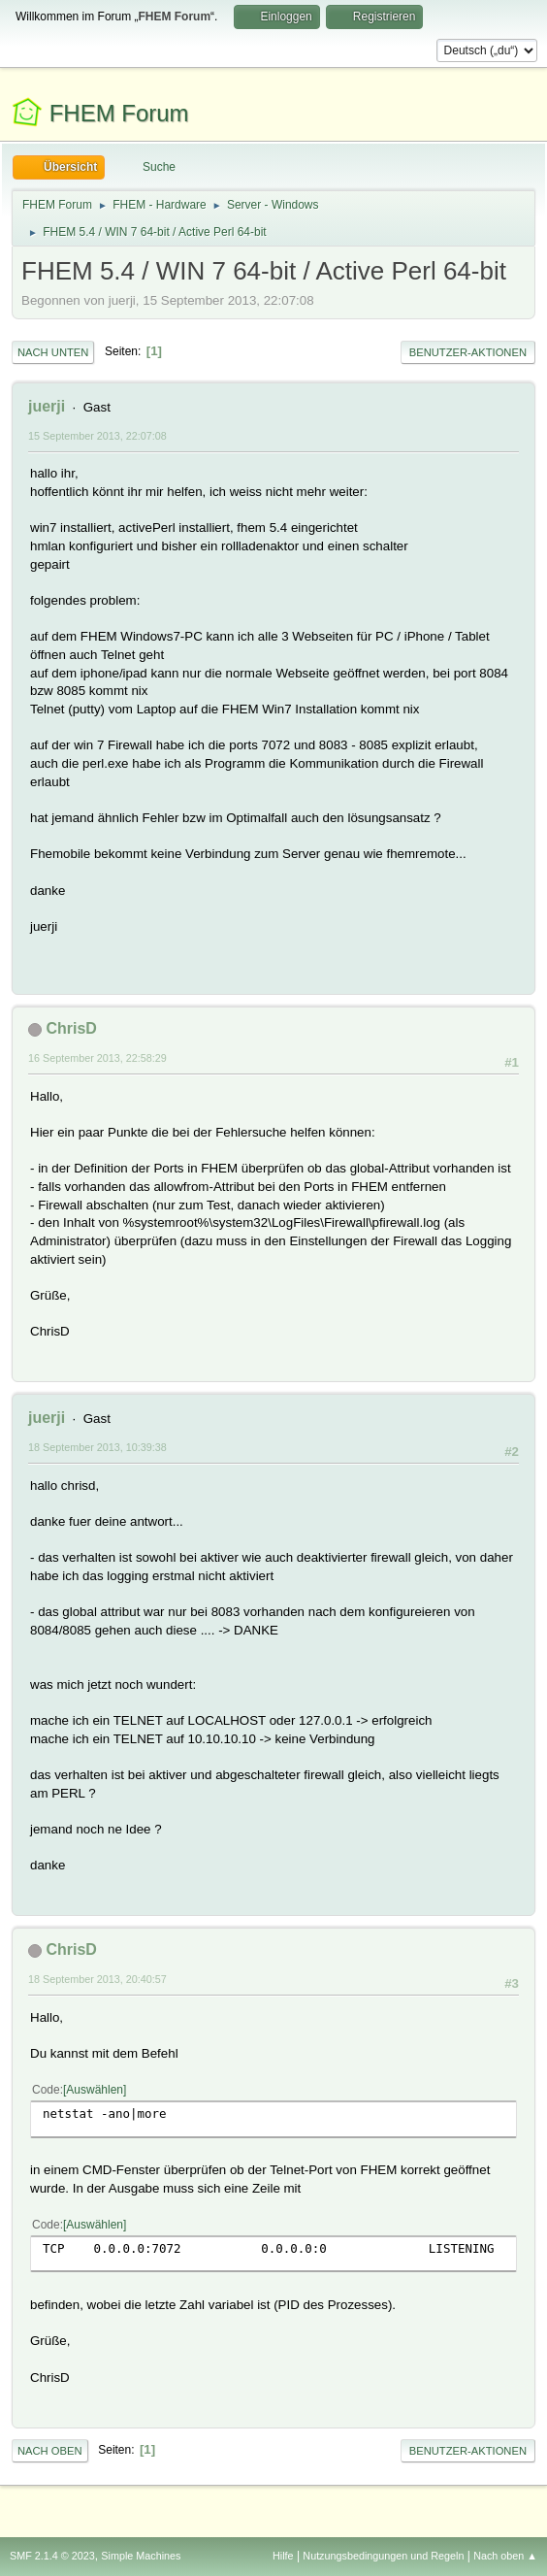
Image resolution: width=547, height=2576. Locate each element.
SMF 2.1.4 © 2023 (52, 2555)
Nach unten (52, 352)
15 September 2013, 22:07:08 (97, 436)
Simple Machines (140, 2555)
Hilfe (283, 2555)
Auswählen (94, 2090)
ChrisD (71, 1028)
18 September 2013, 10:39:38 (97, 1447)
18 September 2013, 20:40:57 (97, 1979)
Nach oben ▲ (505, 2555)
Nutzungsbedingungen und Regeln (383, 2555)
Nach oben (49, 2451)
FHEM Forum (119, 113)
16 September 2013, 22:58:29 (97, 1058)
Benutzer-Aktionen (468, 352)
